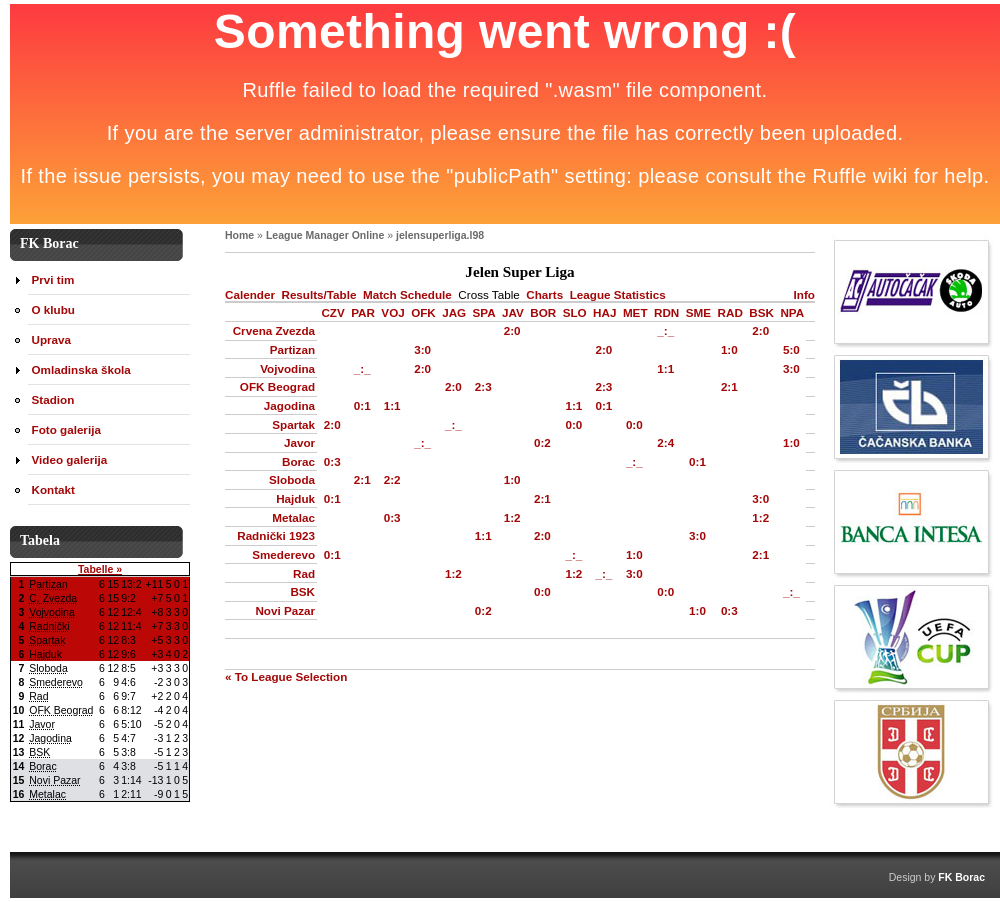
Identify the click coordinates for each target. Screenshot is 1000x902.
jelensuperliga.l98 (440, 235)
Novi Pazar (285, 610)
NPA (792, 312)
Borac (298, 461)
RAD (730, 312)
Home (239, 235)
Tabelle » (100, 569)
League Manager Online (325, 235)
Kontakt (53, 489)
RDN (666, 312)
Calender (250, 294)
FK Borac (961, 877)
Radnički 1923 (276, 535)
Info (804, 294)
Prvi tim (53, 279)
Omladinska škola (81, 369)
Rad (304, 573)
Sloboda (292, 479)
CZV (332, 312)
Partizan (292, 349)
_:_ (665, 330)
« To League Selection (286, 676)
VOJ (392, 312)
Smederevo (283, 554)
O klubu (53, 309)
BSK (761, 312)
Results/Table (318, 294)
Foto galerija (66, 429)
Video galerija (70, 459)
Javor (299, 442)
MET (635, 312)
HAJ (604, 312)
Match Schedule (407, 294)
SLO (575, 312)
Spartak (293, 424)
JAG (454, 312)
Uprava (52, 339)
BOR (543, 312)
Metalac (293, 517)
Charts (544, 294)
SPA (484, 312)
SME (698, 312)
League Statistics (618, 294)
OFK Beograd (277, 386)
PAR (363, 312)
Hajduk (295, 498)
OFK (423, 312)
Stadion (53, 399)
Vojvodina (287, 368)
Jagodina (289, 405)
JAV (513, 312)
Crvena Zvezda (274, 330)
